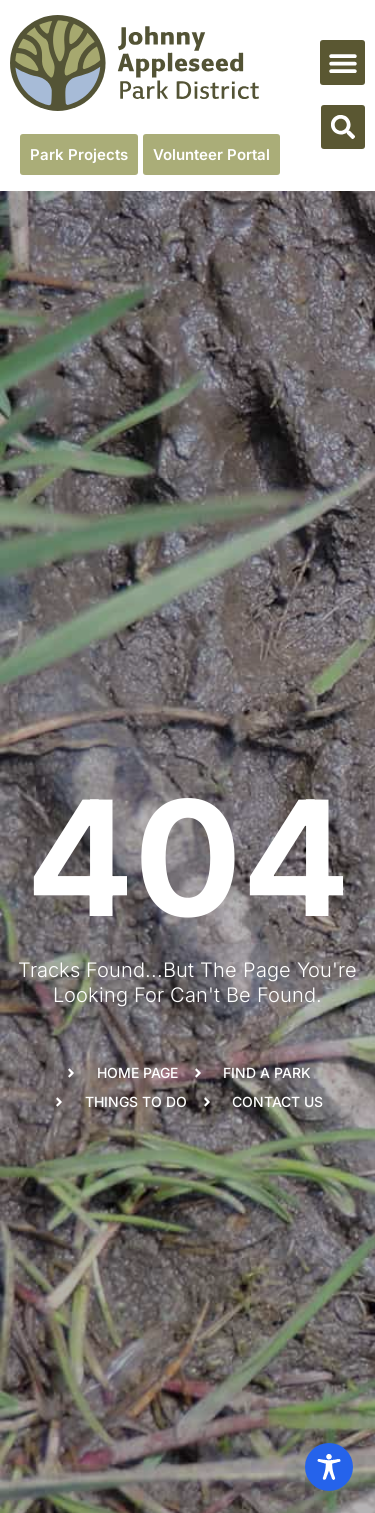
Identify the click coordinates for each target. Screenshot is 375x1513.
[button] (342, 62)
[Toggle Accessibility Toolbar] (329, 1467)
